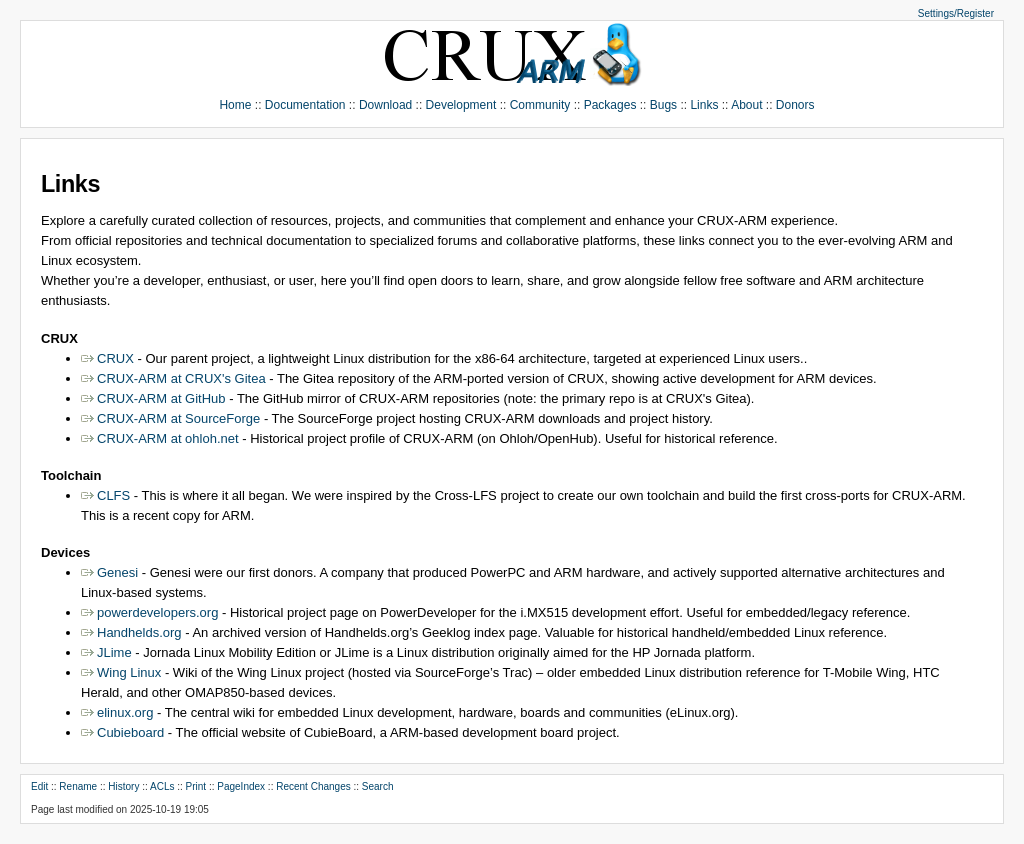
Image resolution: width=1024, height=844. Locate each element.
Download (385, 105)
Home (235, 105)
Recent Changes (313, 786)
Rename (78, 786)
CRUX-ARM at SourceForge (178, 418)
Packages (610, 105)
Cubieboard (130, 732)
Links (704, 105)
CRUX (115, 358)
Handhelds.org (139, 632)
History (123, 786)
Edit (39, 786)
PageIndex (241, 786)
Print (196, 786)
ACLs (162, 786)
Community (540, 105)
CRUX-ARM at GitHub (161, 398)
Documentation (305, 105)
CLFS (113, 495)
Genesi (117, 572)
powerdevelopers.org (157, 612)
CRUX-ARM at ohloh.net (168, 438)
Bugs (663, 105)
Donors (795, 105)
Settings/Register (956, 13)
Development (461, 105)
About (746, 105)
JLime (114, 652)
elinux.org (125, 712)
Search (378, 786)
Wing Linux (129, 672)
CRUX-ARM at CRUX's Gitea (181, 378)
